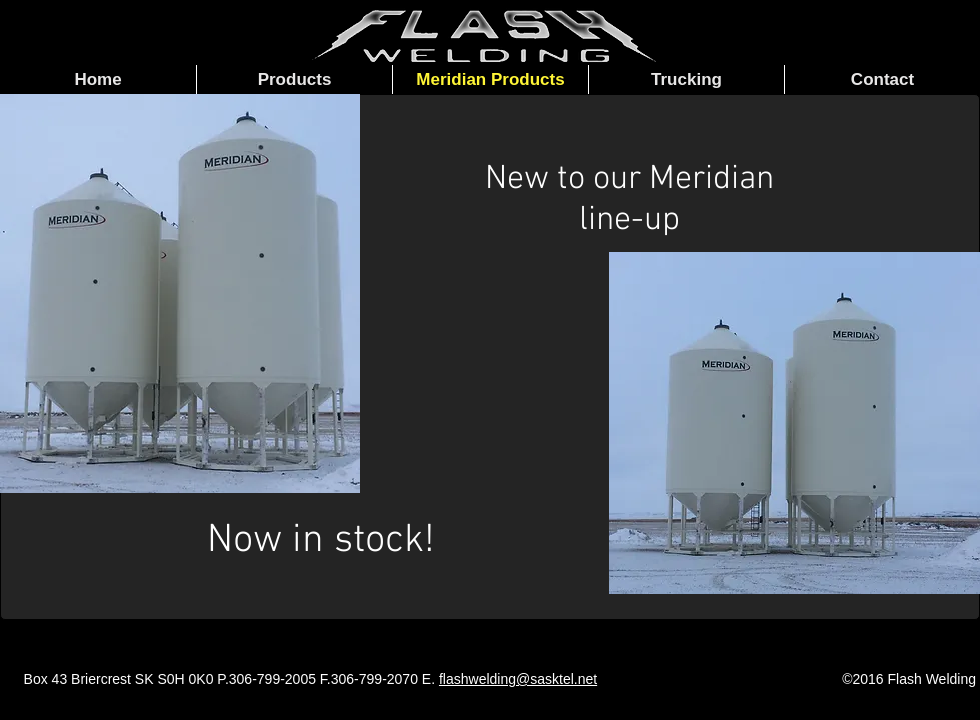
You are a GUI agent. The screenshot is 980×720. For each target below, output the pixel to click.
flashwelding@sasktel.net (518, 679)
